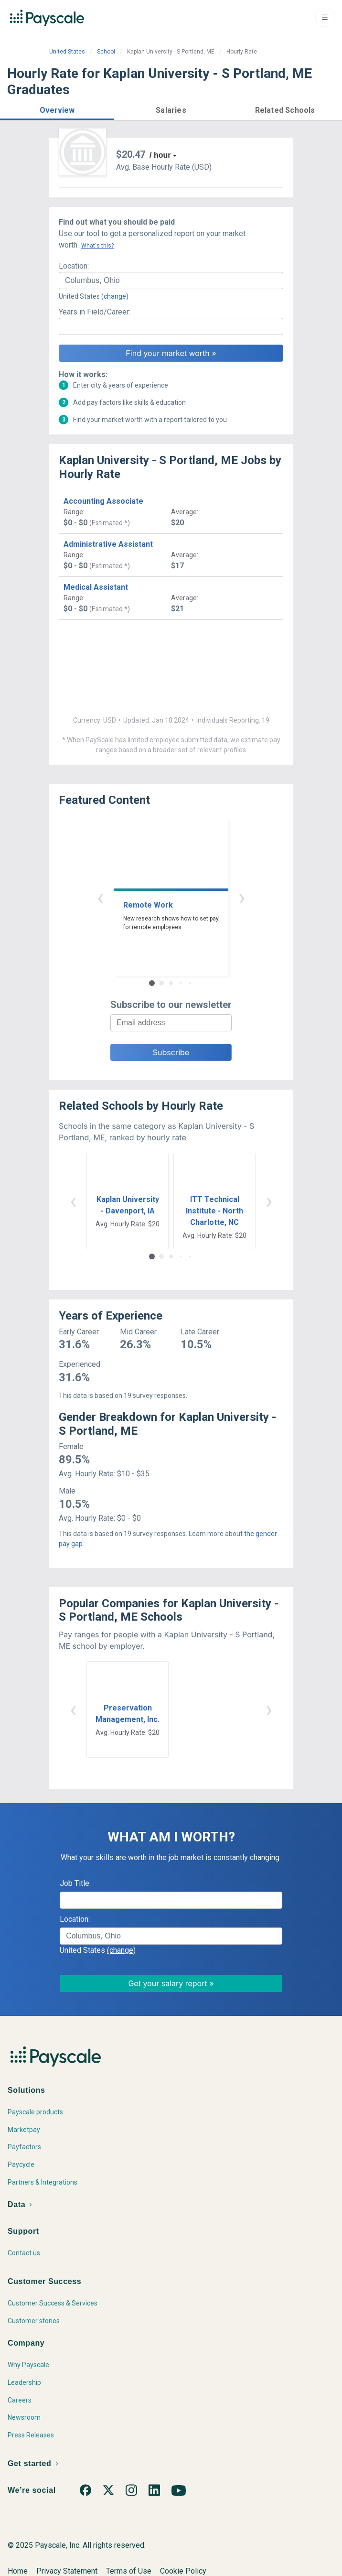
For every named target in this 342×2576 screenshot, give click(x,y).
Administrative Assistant (108, 544)
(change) (114, 296)
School (106, 51)
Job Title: (75, 1883)
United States (67, 51)
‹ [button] (100, 897)
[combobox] (171, 280)
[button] (57, 108)
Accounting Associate (103, 501)
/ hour (160, 155)
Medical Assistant (96, 587)
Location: (74, 266)
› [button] (241, 897)
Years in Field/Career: (94, 311)
